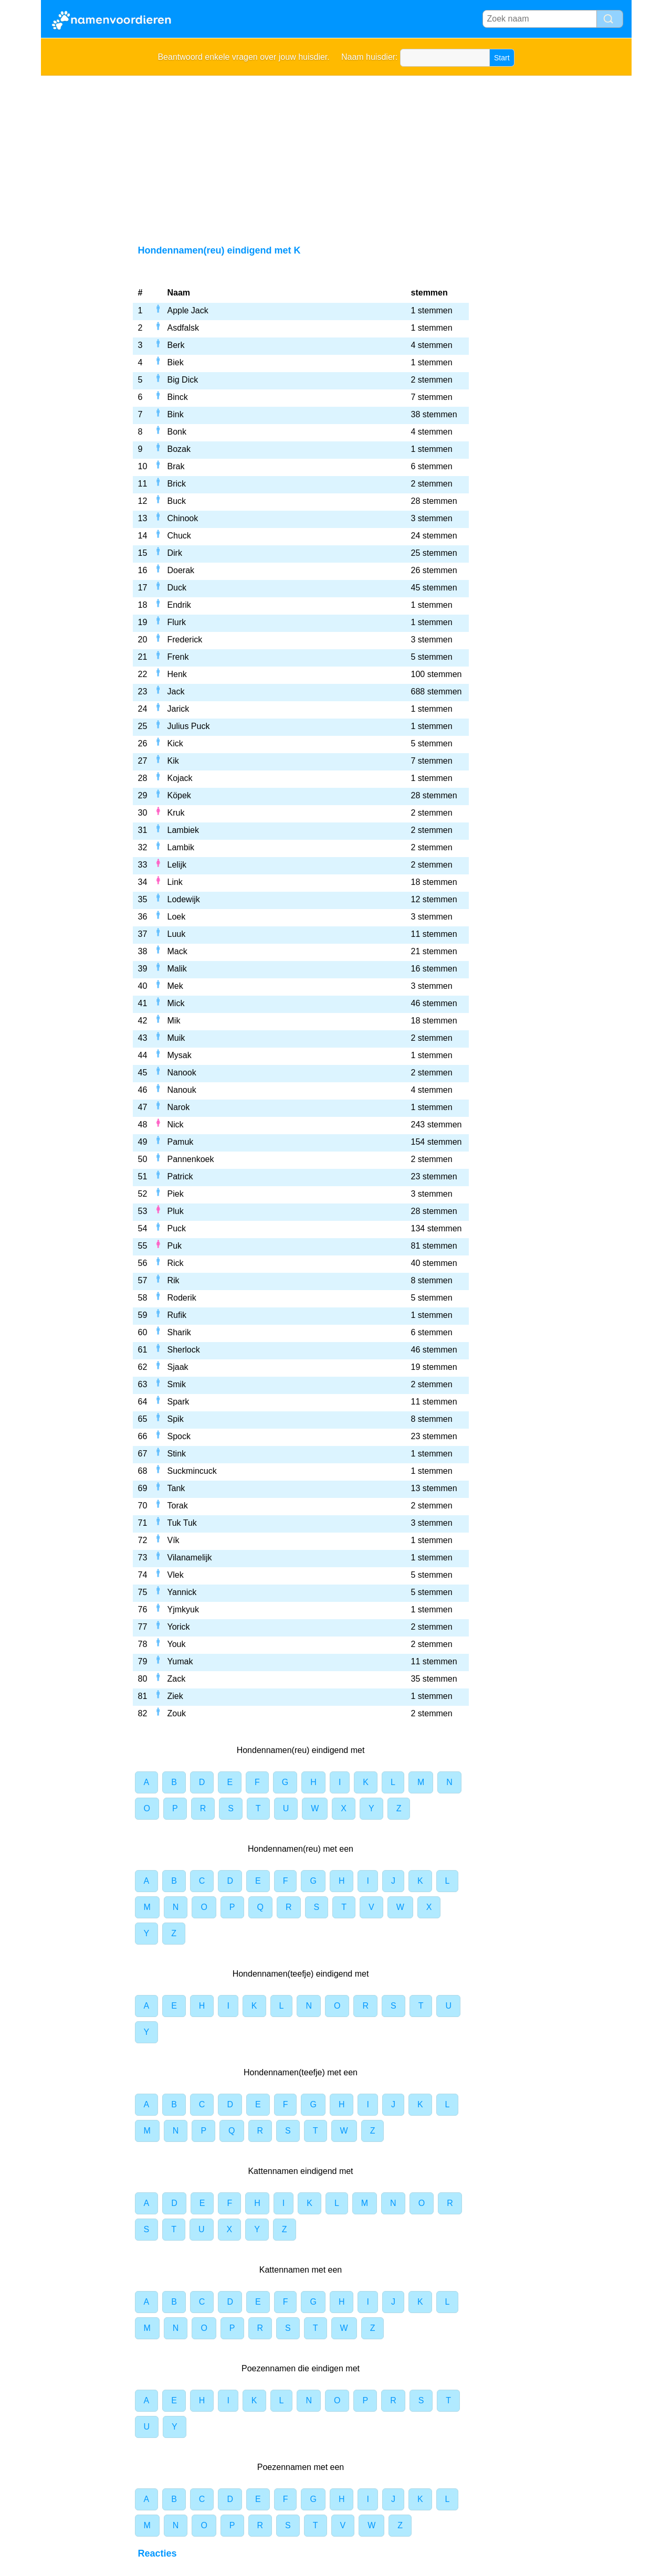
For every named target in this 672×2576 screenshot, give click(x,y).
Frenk (178, 656)
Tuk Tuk (182, 1522)
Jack (176, 691)
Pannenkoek (190, 1159)
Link (175, 882)
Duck (176, 587)
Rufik (176, 1315)
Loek (176, 916)
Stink (176, 1453)
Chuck (179, 535)
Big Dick (182, 379)
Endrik (179, 604)
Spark (178, 1401)
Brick (176, 483)
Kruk (176, 812)
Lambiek (183, 830)
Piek (175, 1193)
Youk (176, 1644)
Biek (175, 362)
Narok (178, 1107)
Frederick (185, 639)
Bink (175, 414)
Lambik (181, 847)
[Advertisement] (336, 154)
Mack (177, 951)
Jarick (178, 708)
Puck (176, 1228)
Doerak (181, 570)
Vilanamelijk (189, 1557)
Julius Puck (188, 726)
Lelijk (176, 864)
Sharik (179, 1332)
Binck (177, 397)
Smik (176, 1384)
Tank (176, 1488)
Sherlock (183, 1349)
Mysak (179, 1055)
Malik (177, 968)
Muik (176, 1037)
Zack (176, 1678)
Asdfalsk (183, 327)
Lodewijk (183, 899)
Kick (175, 743)
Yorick (178, 1626)
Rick (175, 1263)
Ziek (175, 1696)
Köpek (179, 795)
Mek (175, 985)
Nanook (181, 1072)
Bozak (179, 449)
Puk (174, 1245)
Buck (176, 501)
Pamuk (180, 1141)
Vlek (175, 1574)
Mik (174, 1020)
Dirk (174, 552)
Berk (176, 345)
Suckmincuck (192, 1470)
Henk (177, 674)
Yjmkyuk (183, 1609)
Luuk (176, 934)
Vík (173, 1540)
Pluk (175, 1211)
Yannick (182, 1592)
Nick (175, 1124)
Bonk (176, 431)
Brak (176, 466)
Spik (175, 1418)
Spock (179, 1436)
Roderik (181, 1297)
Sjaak (177, 1367)
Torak (177, 1505)
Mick (176, 1003)
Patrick (180, 1176)
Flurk (176, 622)
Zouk (176, 1713)
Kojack (180, 778)
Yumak (180, 1661)
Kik (173, 760)
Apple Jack (187, 310)
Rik (173, 1280)
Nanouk (181, 1089)
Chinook (182, 518)
